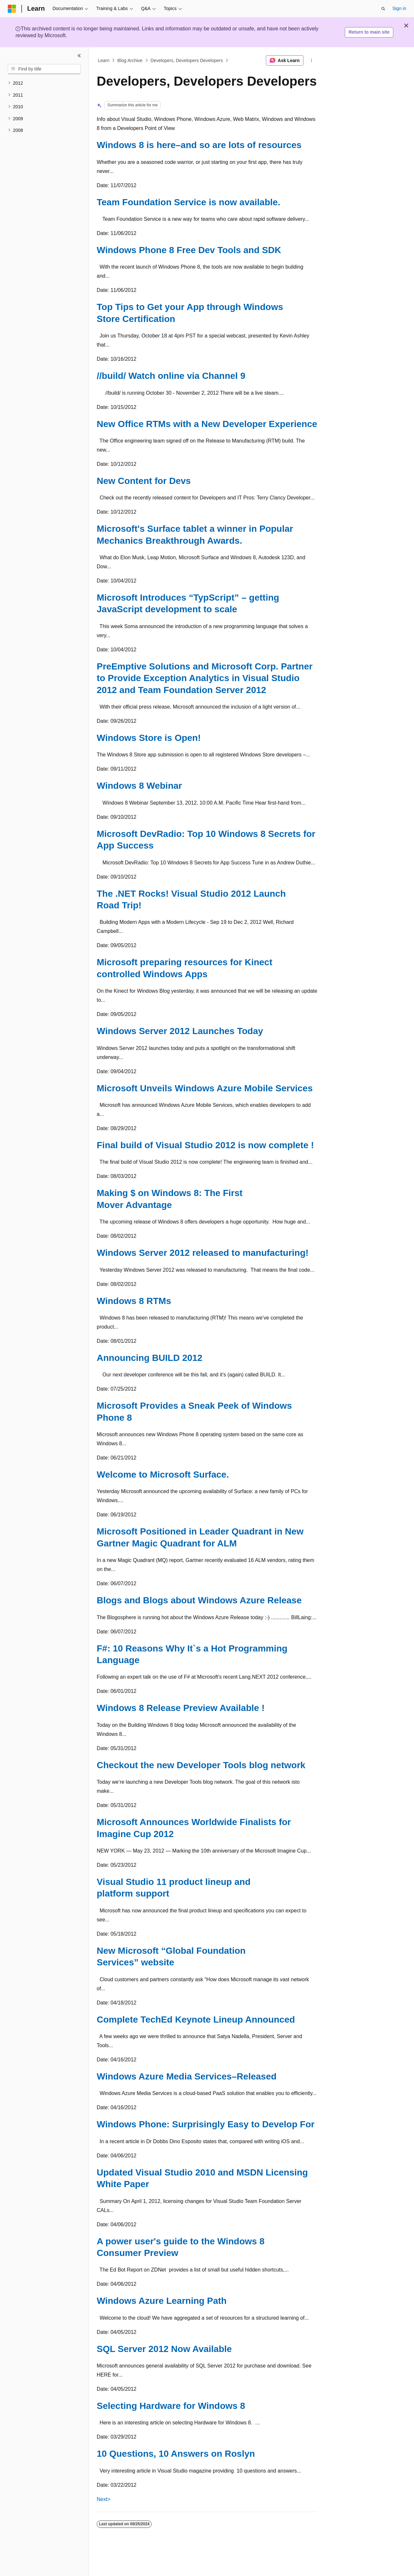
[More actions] (311, 60)
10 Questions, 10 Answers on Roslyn (176, 2454)
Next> (103, 2499)
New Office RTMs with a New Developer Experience (207, 424)
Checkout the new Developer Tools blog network (201, 1765)
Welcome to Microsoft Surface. (163, 1475)
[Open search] (383, 9)
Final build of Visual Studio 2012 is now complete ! (205, 1145)
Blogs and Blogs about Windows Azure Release (199, 1600)
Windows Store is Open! (149, 738)
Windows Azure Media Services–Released (187, 2076)
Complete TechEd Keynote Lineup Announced (196, 2020)
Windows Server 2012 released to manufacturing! (203, 1253)
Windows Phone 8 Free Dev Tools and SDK (189, 250)
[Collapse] (79, 55)
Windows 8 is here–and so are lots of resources (199, 145)
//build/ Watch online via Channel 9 (171, 376)
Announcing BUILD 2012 (149, 1358)
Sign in (399, 8)
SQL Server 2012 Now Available (164, 2349)
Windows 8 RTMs (134, 1301)
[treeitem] (44, 83)
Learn (104, 60)
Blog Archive (130, 60)
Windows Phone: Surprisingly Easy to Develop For (205, 2124)
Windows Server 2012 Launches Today (180, 1031)
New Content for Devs (144, 481)
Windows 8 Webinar (139, 786)
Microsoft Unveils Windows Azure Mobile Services (205, 1088)
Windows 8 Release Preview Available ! (181, 1708)
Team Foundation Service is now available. (188, 202)
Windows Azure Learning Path (162, 2301)
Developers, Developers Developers (186, 60)
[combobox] (44, 69)
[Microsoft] (12, 9)
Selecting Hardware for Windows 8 (171, 2406)
